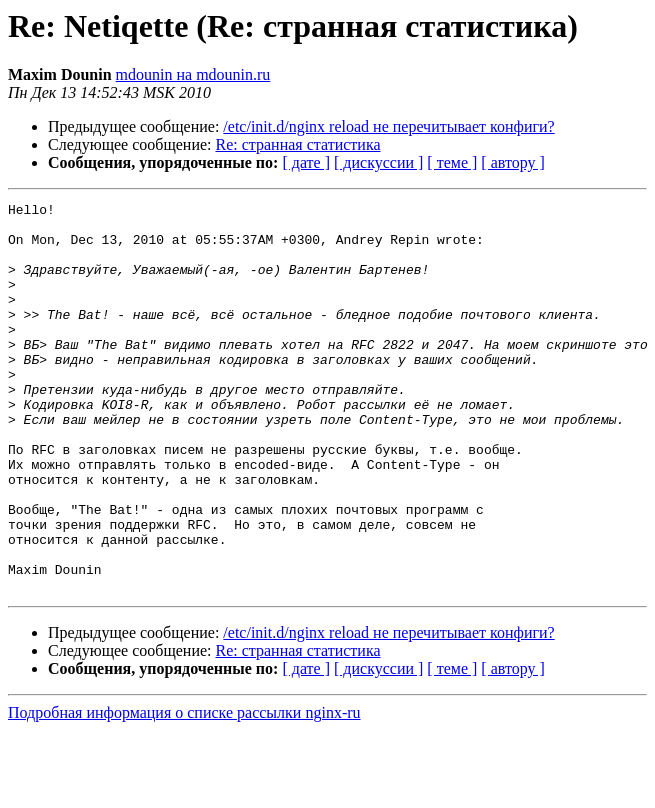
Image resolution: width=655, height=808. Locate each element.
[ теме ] (452, 162)
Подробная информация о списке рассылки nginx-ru (184, 790)
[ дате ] (306, 162)
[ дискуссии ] (378, 162)
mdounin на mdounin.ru (193, 74)
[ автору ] (512, 162)
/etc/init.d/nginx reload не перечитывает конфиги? (388, 126)
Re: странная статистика (298, 144)
